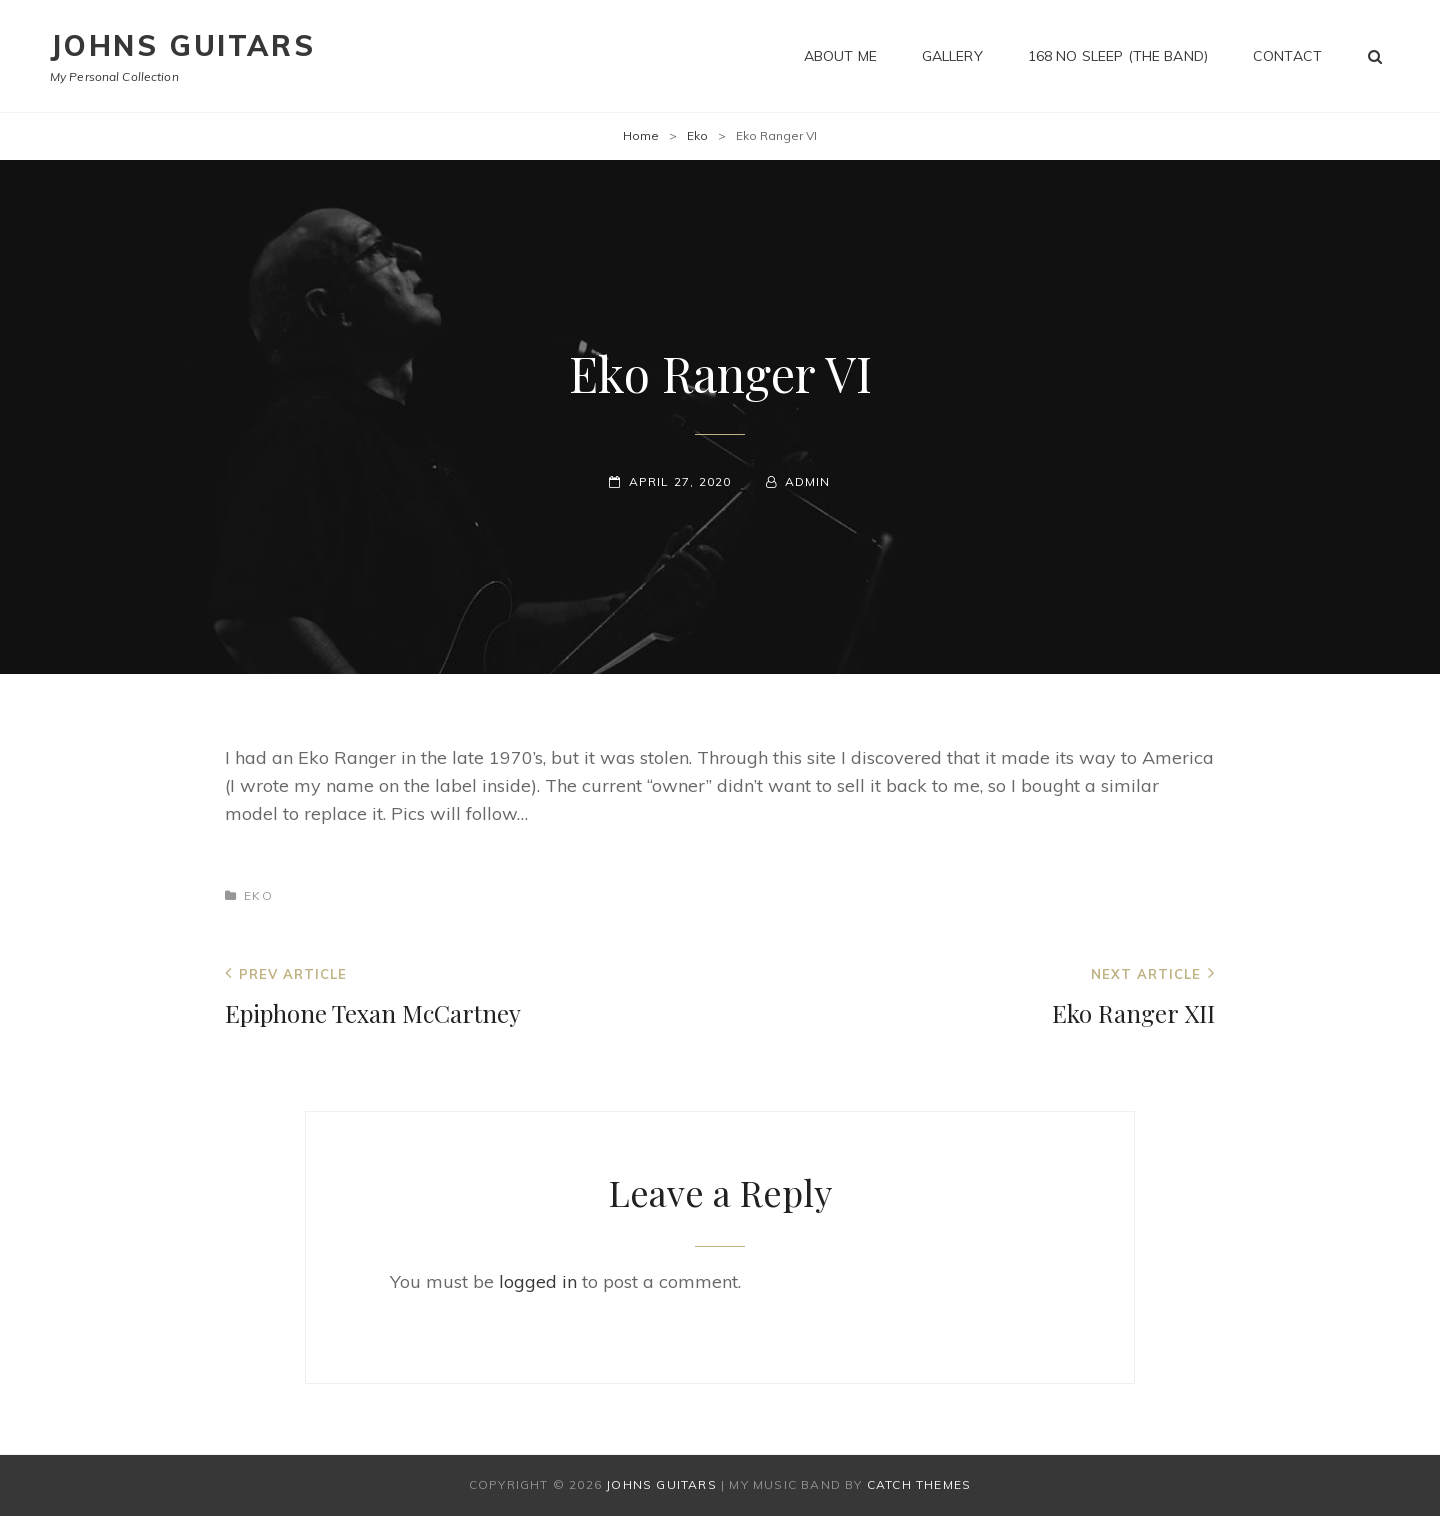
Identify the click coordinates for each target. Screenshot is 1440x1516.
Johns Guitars (182, 45)
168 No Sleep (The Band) (1118, 56)
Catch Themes (919, 1484)
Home (641, 135)
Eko (697, 135)
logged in (538, 1281)
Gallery (952, 56)
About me (840, 56)
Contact (1287, 56)
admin (808, 481)
